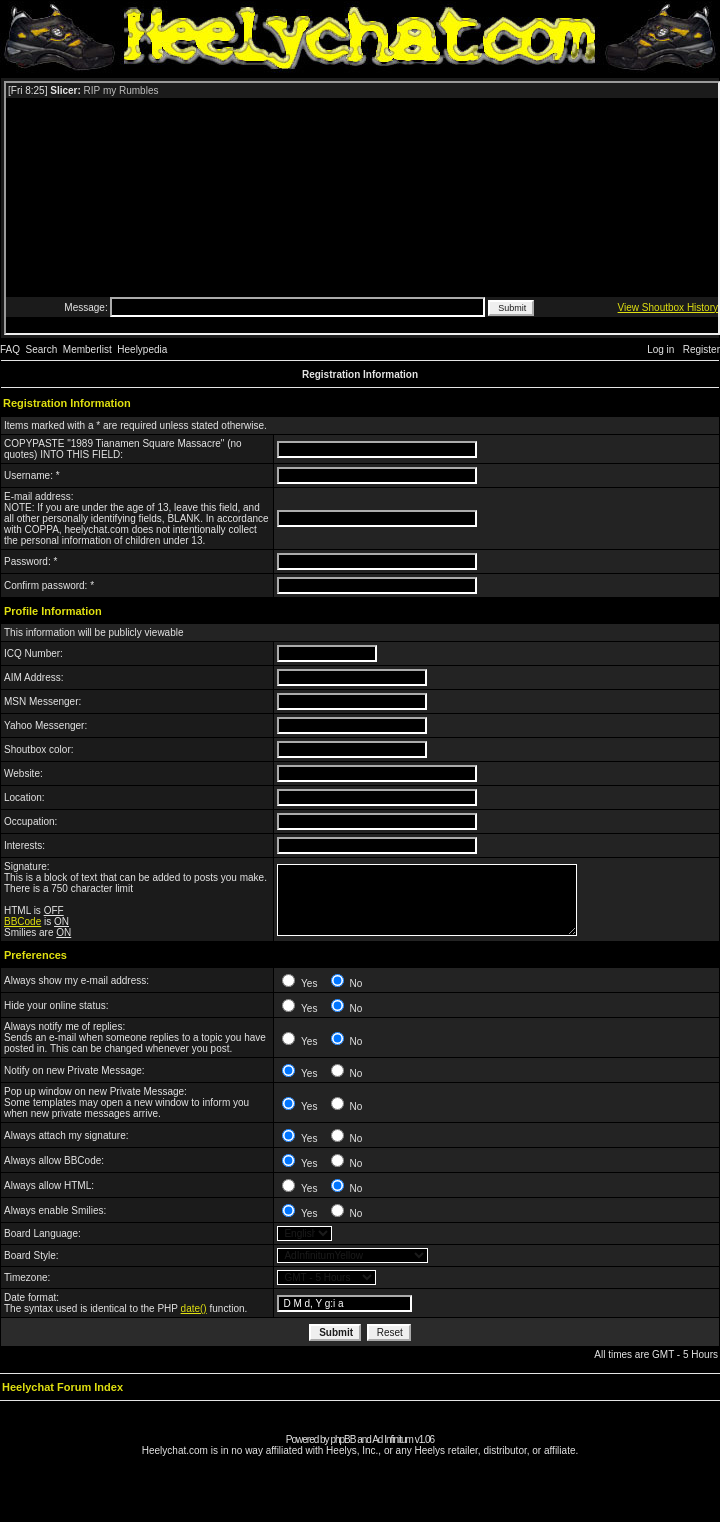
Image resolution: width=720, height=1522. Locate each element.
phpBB (342, 1439)
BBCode (22, 921)
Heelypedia (142, 349)
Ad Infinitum (392, 1439)
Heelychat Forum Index (62, 1387)
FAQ (10, 349)
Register (701, 349)
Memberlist (87, 349)
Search (42, 349)
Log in (660, 349)
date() (194, 1308)
